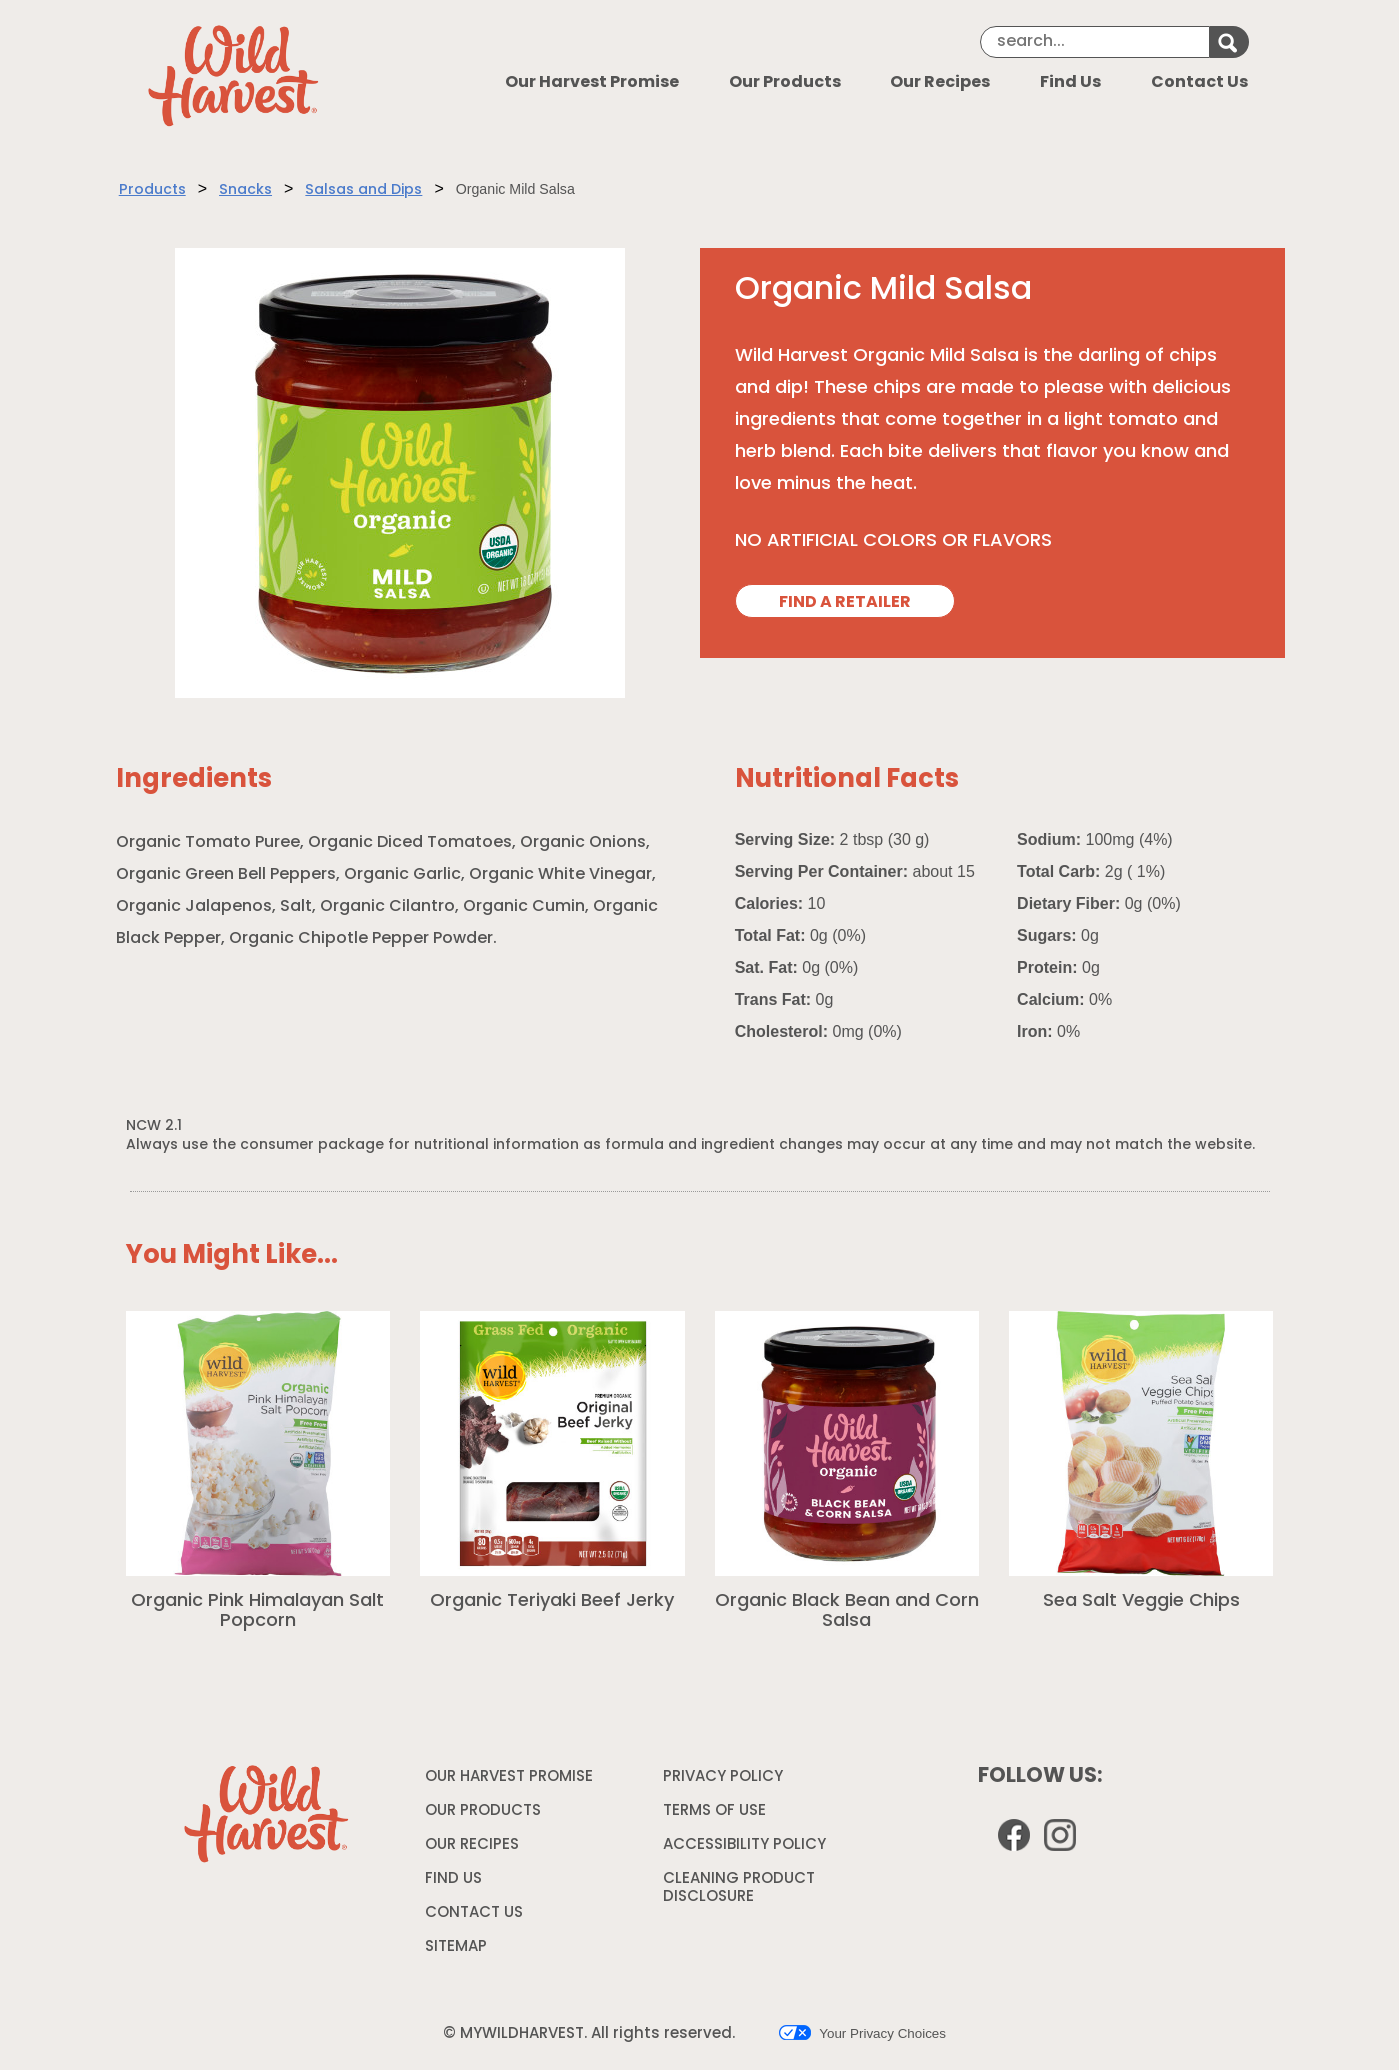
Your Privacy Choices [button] (862, 2033)
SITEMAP (456, 1947)
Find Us (1070, 83)
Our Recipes (940, 83)
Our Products (785, 83)
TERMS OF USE (717, 1815)
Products (152, 190)
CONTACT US (474, 1913)
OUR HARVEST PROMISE (509, 1777)
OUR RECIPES (472, 1845)
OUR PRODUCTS (483, 1811)
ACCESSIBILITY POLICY (747, 1849)
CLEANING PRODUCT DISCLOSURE (739, 1891)
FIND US (453, 1879)
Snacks (245, 190)
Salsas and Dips (363, 190)
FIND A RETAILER (845, 603)
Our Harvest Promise (592, 83)
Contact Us (1199, 83)
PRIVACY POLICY (725, 1781)
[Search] (1095, 42)
